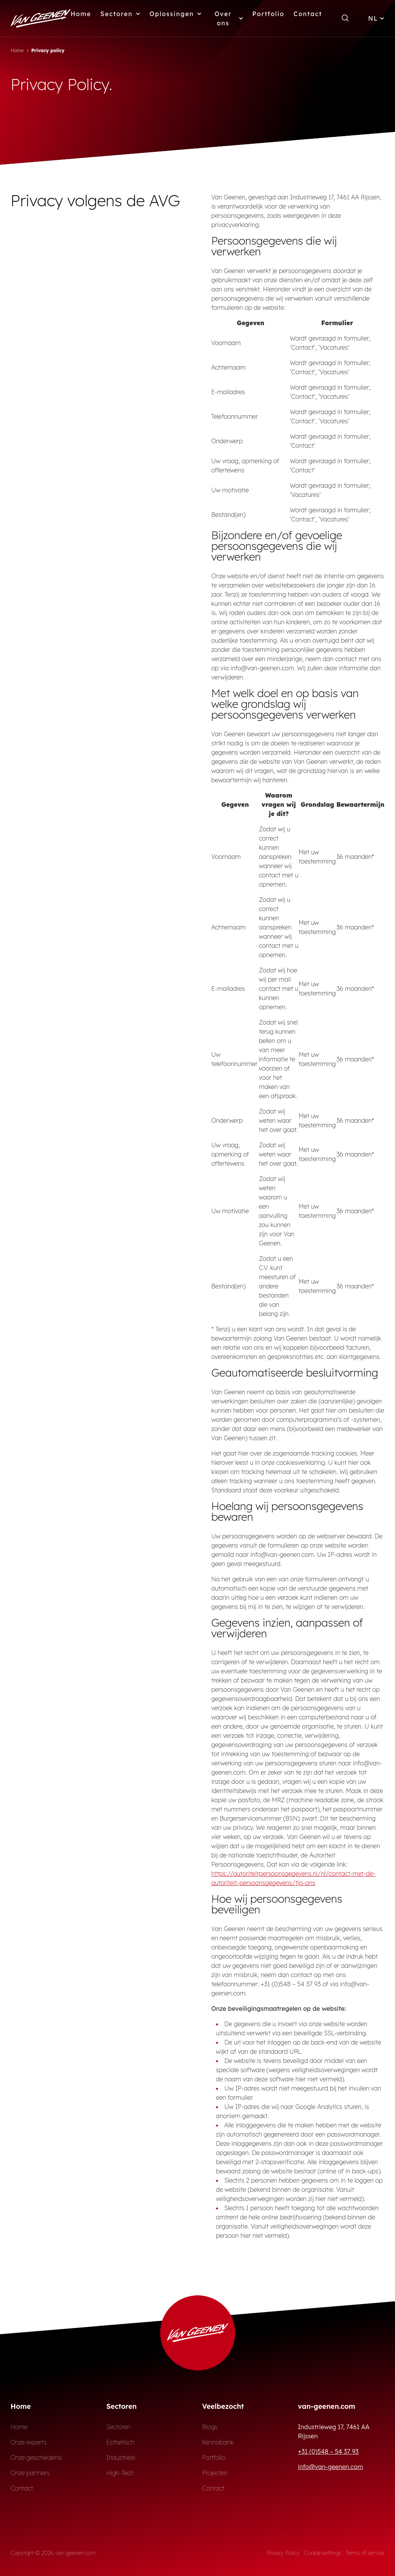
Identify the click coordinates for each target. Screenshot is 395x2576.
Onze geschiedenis (36, 2457)
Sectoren (120, 14)
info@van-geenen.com (330, 2467)
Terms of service (365, 2553)
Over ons (229, 18)
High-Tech (120, 2473)
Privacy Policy (283, 2553)
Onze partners (30, 2473)
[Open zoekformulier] (345, 18)
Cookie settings (322, 2553)
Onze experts (29, 2442)
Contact (307, 14)
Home (80, 14)
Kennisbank (218, 2442)
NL (376, 18)
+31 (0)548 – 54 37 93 (328, 2451)
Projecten (215, 2473)
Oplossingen (175, 14)
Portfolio (268, 14)
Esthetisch (120, 2442)
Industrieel (121, 2457)
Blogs (210, 2427)
